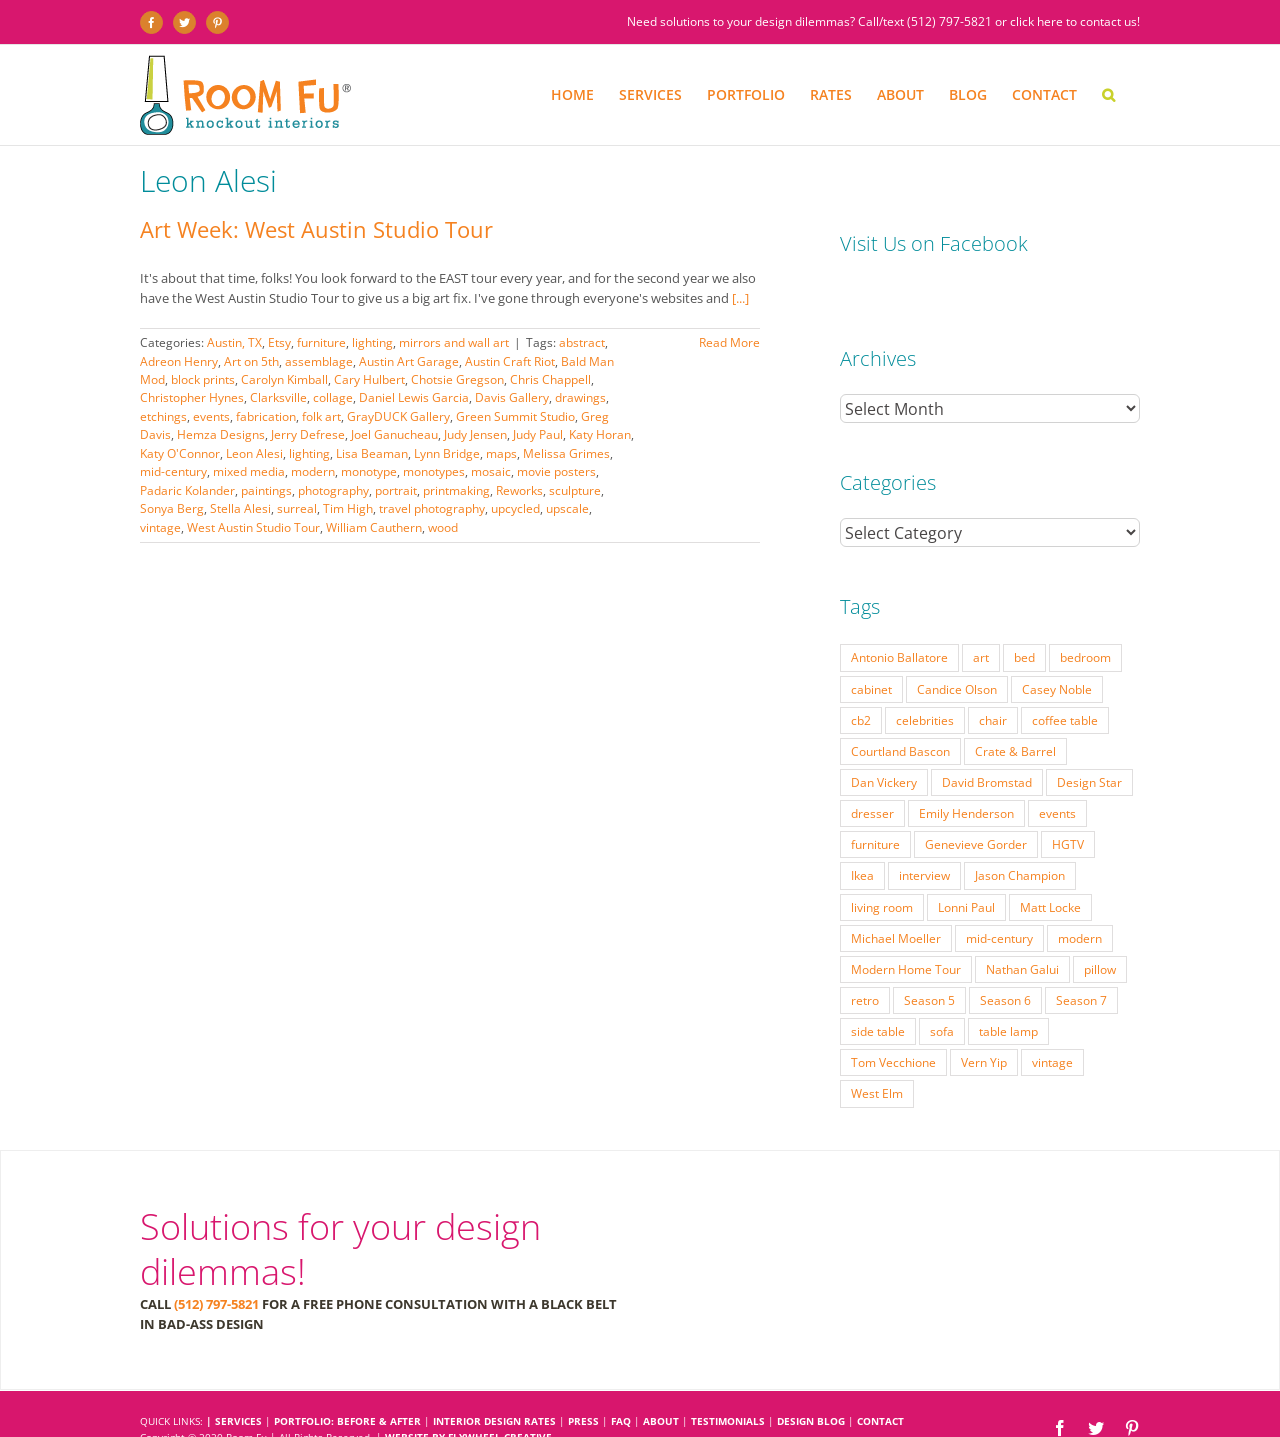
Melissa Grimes (566, 453)
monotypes (434, 471)
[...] (740, 298)
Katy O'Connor (180, 453)
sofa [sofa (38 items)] (942, 991)
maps (501, 453)
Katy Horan (600, 434)
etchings (163, 416)
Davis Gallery (512, 397)
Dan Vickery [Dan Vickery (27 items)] (884, 742)
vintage (160, 527)
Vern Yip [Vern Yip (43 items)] (984, 1022)
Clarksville (278, 397)
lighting (372, 342)
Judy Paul (538, 434)
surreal (297, 508)
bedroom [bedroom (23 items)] (1085, 617)
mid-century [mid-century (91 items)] (999, 898)
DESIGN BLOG (811, 1381)
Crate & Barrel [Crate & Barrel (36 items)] (1015, 711)
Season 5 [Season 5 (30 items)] (929, 960)
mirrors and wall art (454, 342)
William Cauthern (374, 527)
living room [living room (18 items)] (882, 867)
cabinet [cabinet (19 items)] (871, 649)
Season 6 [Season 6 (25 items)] (1005, 960)
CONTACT (880, 1381)
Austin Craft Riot (510, 361)
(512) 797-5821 (949, 21)
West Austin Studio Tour (253, 527)
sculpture (575, 490)
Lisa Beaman (372, 453)
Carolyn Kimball (284, 379)
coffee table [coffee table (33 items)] (1065, 680)
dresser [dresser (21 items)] (872, 773)
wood (443, 527)
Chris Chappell (550, 379)
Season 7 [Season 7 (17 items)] (1081, 960)
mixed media (249, 471)
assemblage (319, 361)
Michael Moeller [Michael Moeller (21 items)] (896, 898)
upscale (567, 508)
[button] (1108, 95)
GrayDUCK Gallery (398, 416)
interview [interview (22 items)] (924, 835)
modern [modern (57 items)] (1080, 898)
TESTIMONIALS (728, 1381)
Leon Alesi (254, 453)
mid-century (173, 471)
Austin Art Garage (409, 361)
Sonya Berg (172, 508)
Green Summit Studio (515, 416)
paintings (266, 490)
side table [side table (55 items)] (878, 991)
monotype (369, 471)
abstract (582, 342)
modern (313, 471)
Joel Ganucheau (394, 434)
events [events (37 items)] (1057, 773)
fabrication (266, 416)
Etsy (279, 342)
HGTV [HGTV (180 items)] (1068, 804)
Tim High (348, 508)
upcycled (515, 508)
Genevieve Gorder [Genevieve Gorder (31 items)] (976, 804)
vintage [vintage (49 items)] (1052, 1022)
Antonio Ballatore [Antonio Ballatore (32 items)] (899, 617)
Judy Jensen (475, 434)
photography (333, 490)
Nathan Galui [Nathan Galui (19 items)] (1022, 929)
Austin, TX (234, 342)
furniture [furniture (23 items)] (875, 804)
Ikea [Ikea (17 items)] (862, 835)
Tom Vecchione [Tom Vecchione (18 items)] (893, 1022)
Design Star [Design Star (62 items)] (1089, 742)
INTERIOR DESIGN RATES (494, 1381)
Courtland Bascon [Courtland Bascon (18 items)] (900, 711)
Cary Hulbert (369, 379)
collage (333, 397)
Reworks (519, 490)
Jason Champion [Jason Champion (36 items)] (1020, 835)
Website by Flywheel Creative (468, 1397)
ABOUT (661, 1381)
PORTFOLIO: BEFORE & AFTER (347, 1381)
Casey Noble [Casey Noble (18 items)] (1057, 649)
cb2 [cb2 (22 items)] (861, 680)
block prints (203, 379)
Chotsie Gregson (457, 379)
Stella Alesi (240, 508)
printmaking (456, 490)
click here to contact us (1073, 21)
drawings (580, 397)
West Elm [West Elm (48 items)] (877, 1053)
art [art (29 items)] (981, 617)
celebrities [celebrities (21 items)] (925, 680)
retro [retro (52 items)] (865, 960)
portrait (396, 490)
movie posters (556, 471)
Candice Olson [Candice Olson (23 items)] (957, 649)
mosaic (491, 471)
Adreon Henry (179, 361)
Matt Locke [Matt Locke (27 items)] (1050, 867)
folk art (321, 416)
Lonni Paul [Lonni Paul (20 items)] (966, 867)
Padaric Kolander (187, 490)
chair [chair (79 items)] (993, 680)
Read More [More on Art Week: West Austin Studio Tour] (729, 342)
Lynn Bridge (447, 453)
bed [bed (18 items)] (1024, 617)
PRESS (583, 1381)
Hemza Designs (221, 434)
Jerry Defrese (308, 434)
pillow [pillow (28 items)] (1100, 929)
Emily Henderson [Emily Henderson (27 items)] (966, 773)
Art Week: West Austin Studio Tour (316, 229)
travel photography (432, 508)
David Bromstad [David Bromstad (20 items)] (987, 742)
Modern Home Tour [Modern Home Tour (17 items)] (906, 929)
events (211, 416)
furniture (321, 342)
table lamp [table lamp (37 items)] (1008, 991)
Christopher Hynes (192, 397)
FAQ (621, 1381)
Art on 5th (251, 361)
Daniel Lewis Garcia (414, 397)
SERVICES (238, 1381)
